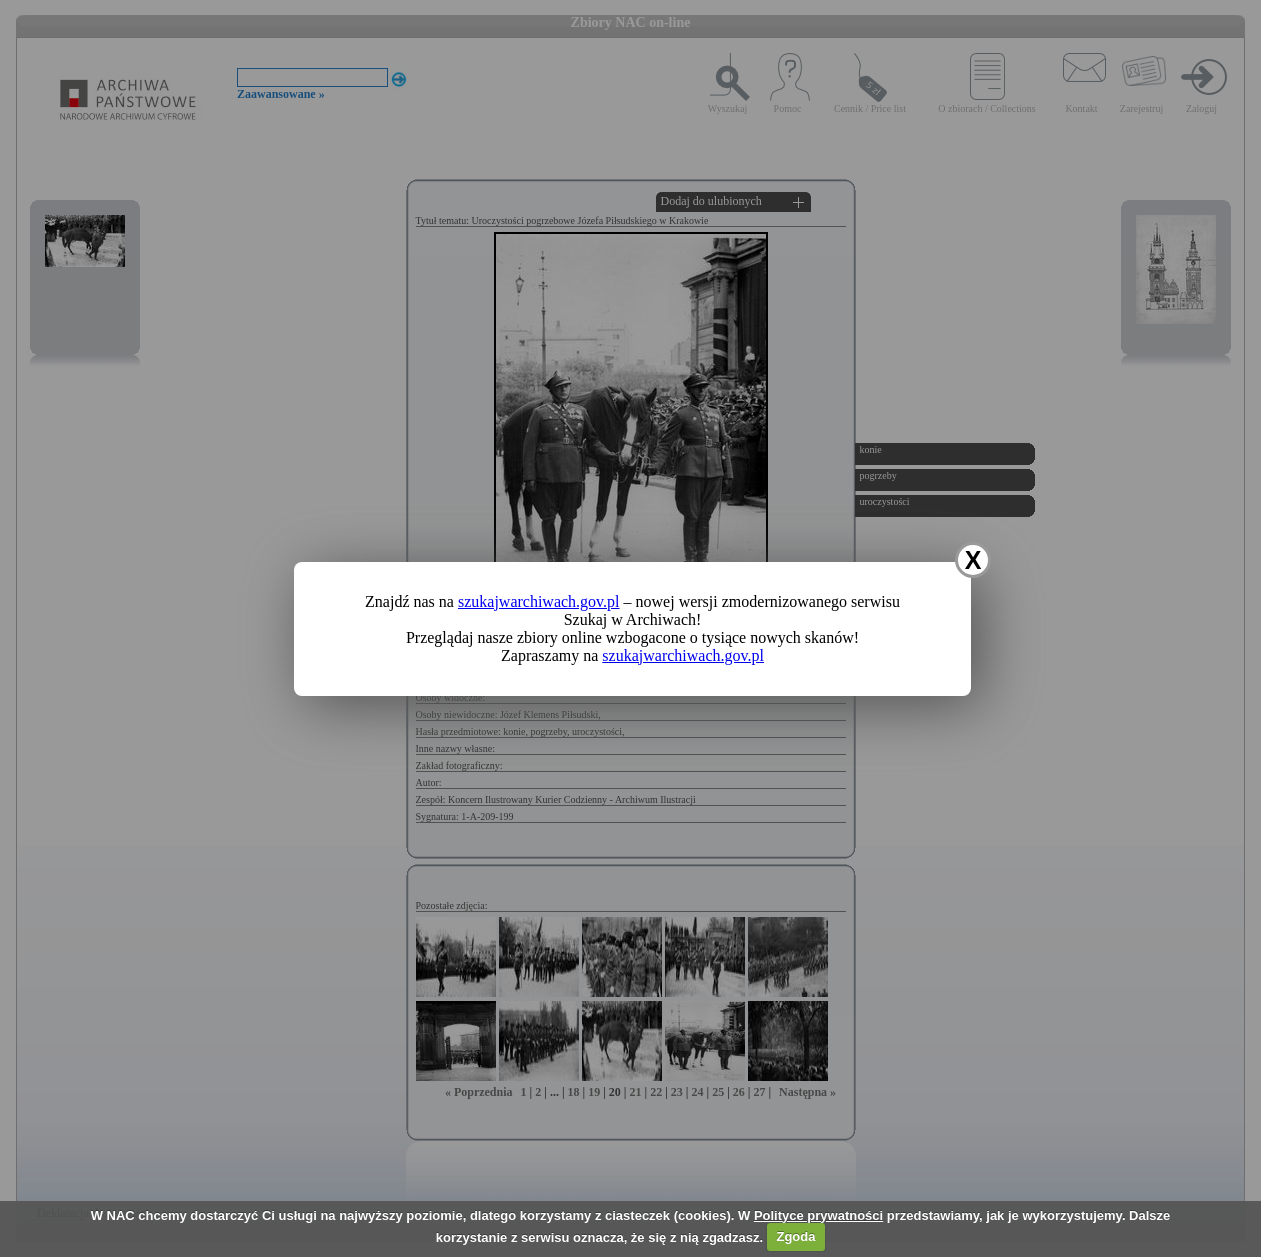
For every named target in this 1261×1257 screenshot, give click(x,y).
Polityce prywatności (818, 1215)
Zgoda (795, 1236)
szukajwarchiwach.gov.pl (539, 601)
